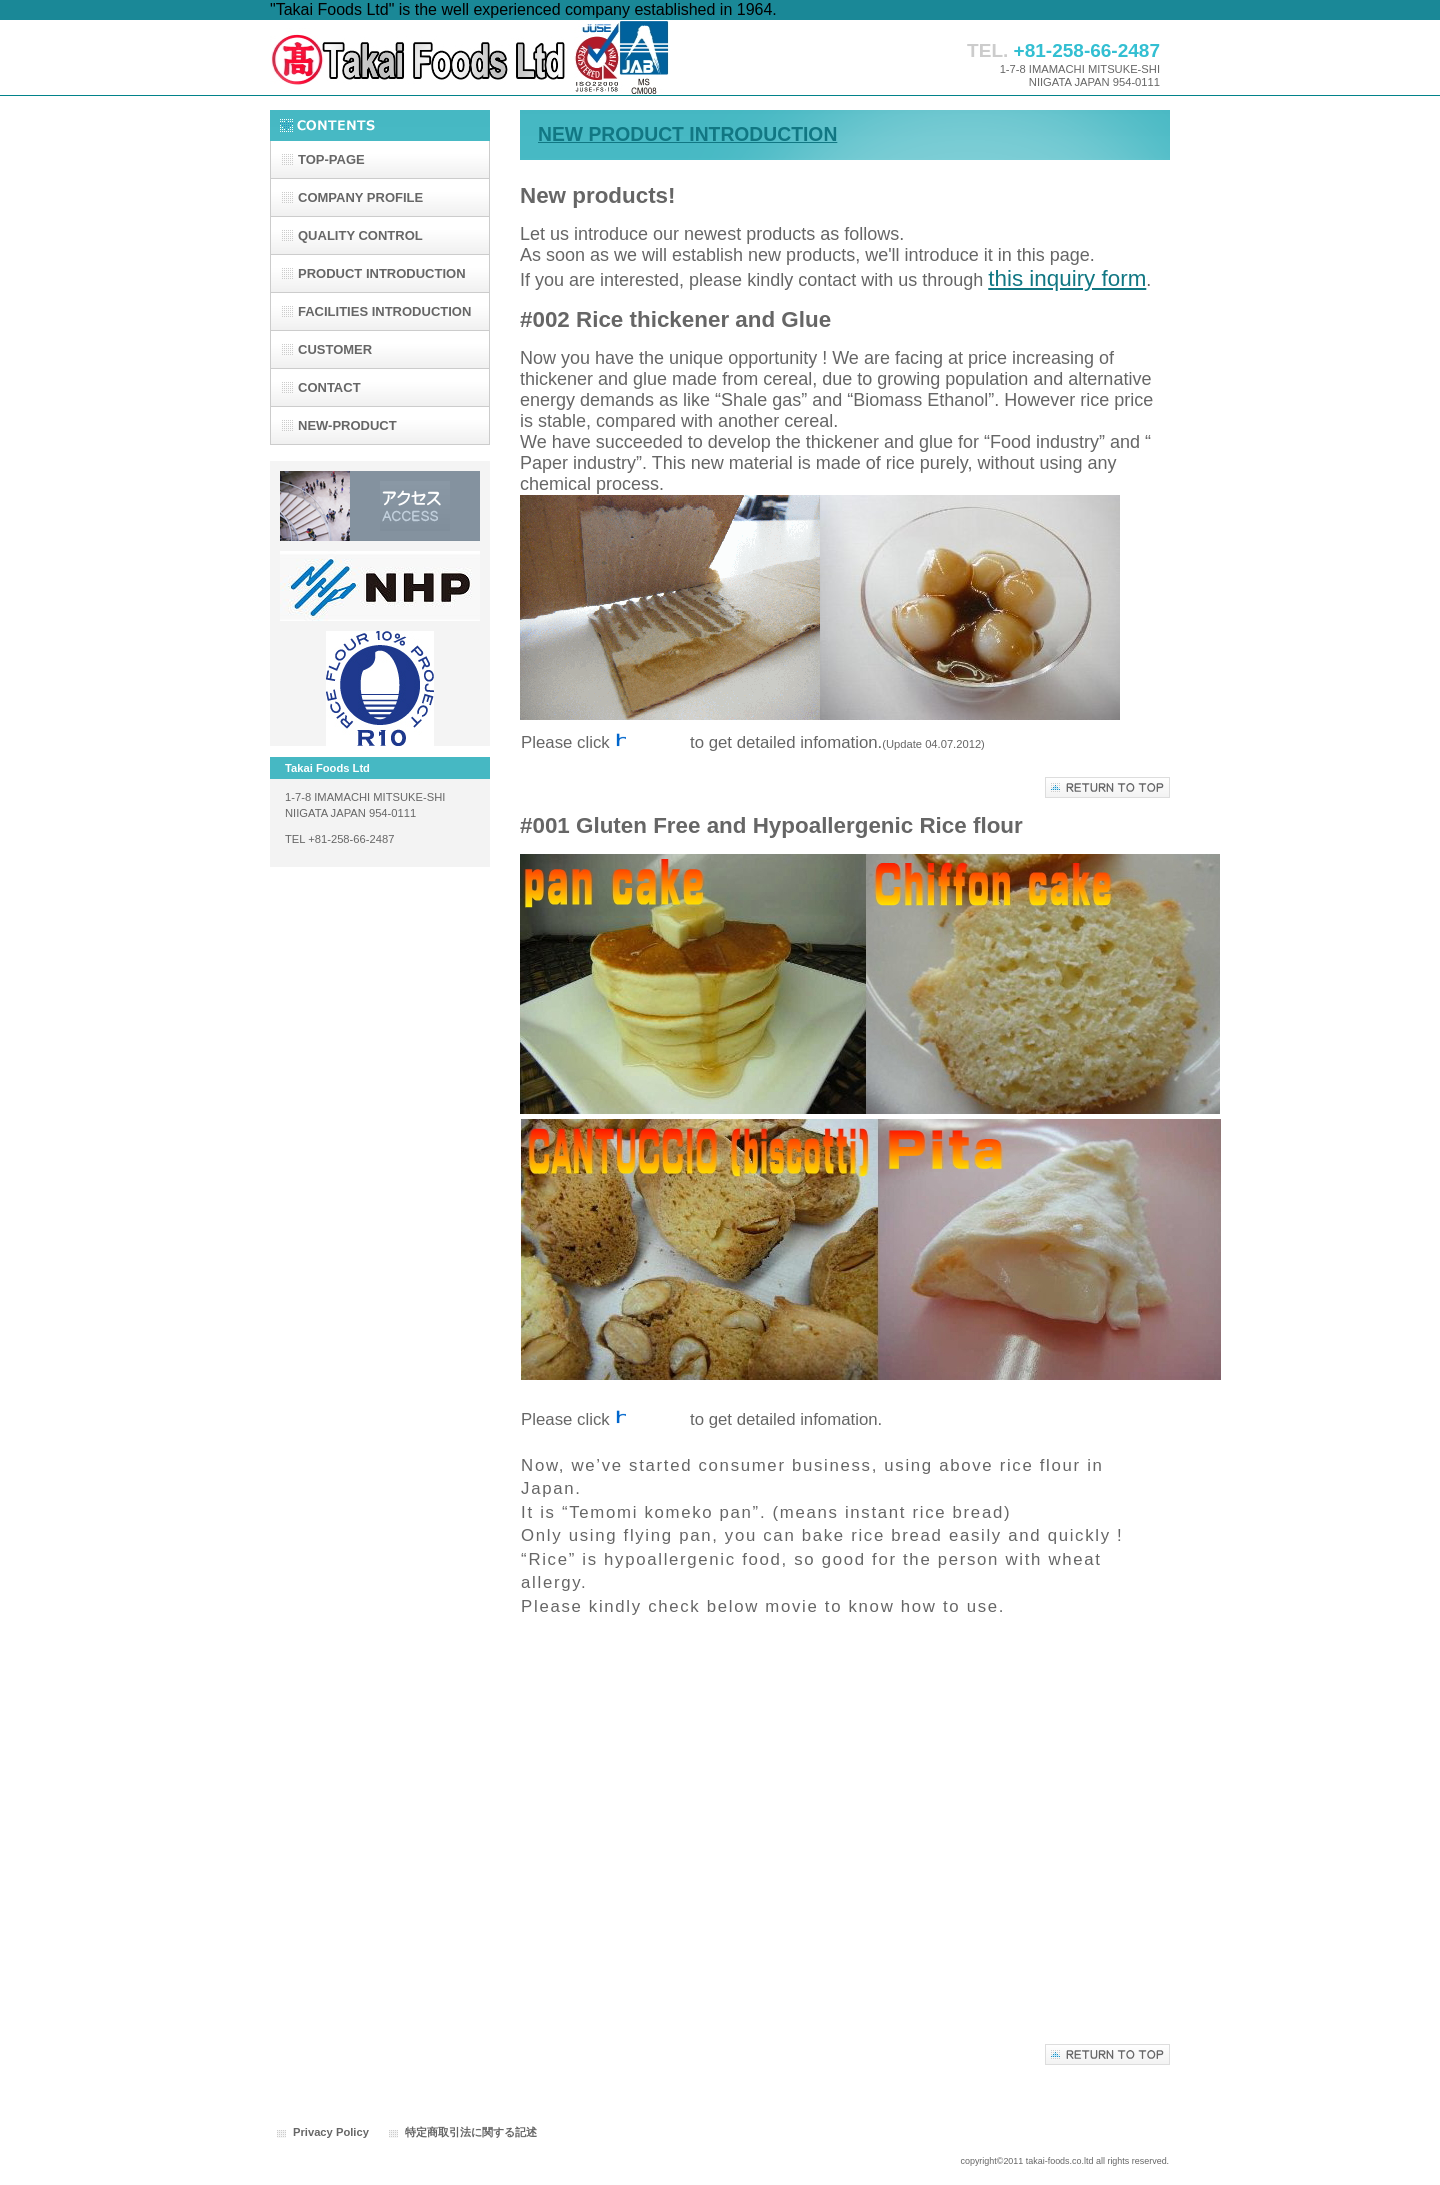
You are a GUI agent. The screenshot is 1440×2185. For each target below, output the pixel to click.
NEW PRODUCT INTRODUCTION (687, 134)
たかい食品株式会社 (470, 57)
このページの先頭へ (1107, 787)
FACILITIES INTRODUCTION (384, 311)
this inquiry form (1067, 278)
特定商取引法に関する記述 (471, 2132)
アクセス (380, 506)
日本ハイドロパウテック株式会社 (380, 586)
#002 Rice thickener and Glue (675, 319)
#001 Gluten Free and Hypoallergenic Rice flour (771, 825)
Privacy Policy (331, 2132)
